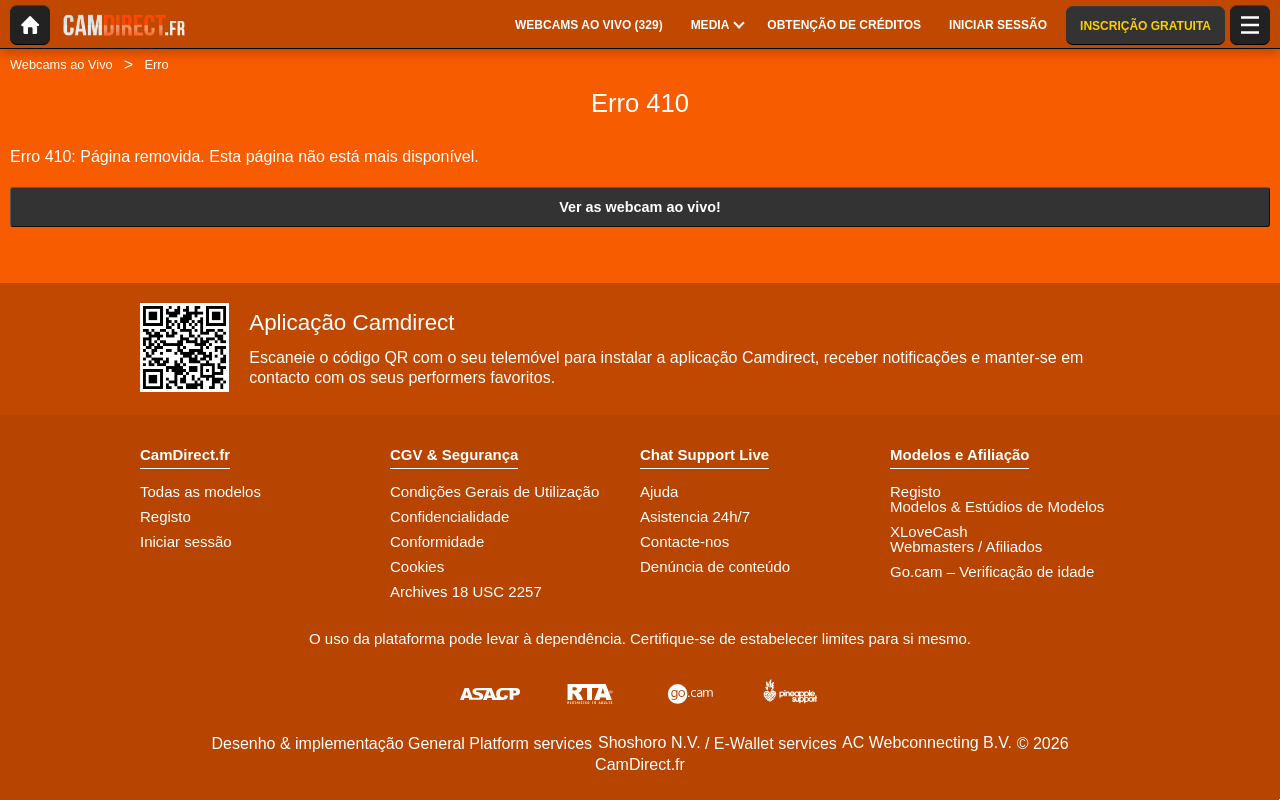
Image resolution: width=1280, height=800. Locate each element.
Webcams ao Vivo (61, 64)
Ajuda (659, 491)
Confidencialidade (449, 516)
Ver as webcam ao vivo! (640, 207)
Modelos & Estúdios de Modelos (997, 506)
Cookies (417, 566)
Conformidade (437, 541)
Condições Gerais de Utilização (494, 491)
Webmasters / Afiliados (966, 546)
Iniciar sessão (186, 541)
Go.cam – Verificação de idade (992, 571)
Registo (165, 516)
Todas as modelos (200, 491)
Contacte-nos (684, 541)
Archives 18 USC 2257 (466, 591)
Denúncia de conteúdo (715, 566)
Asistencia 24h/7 (695, 516)
